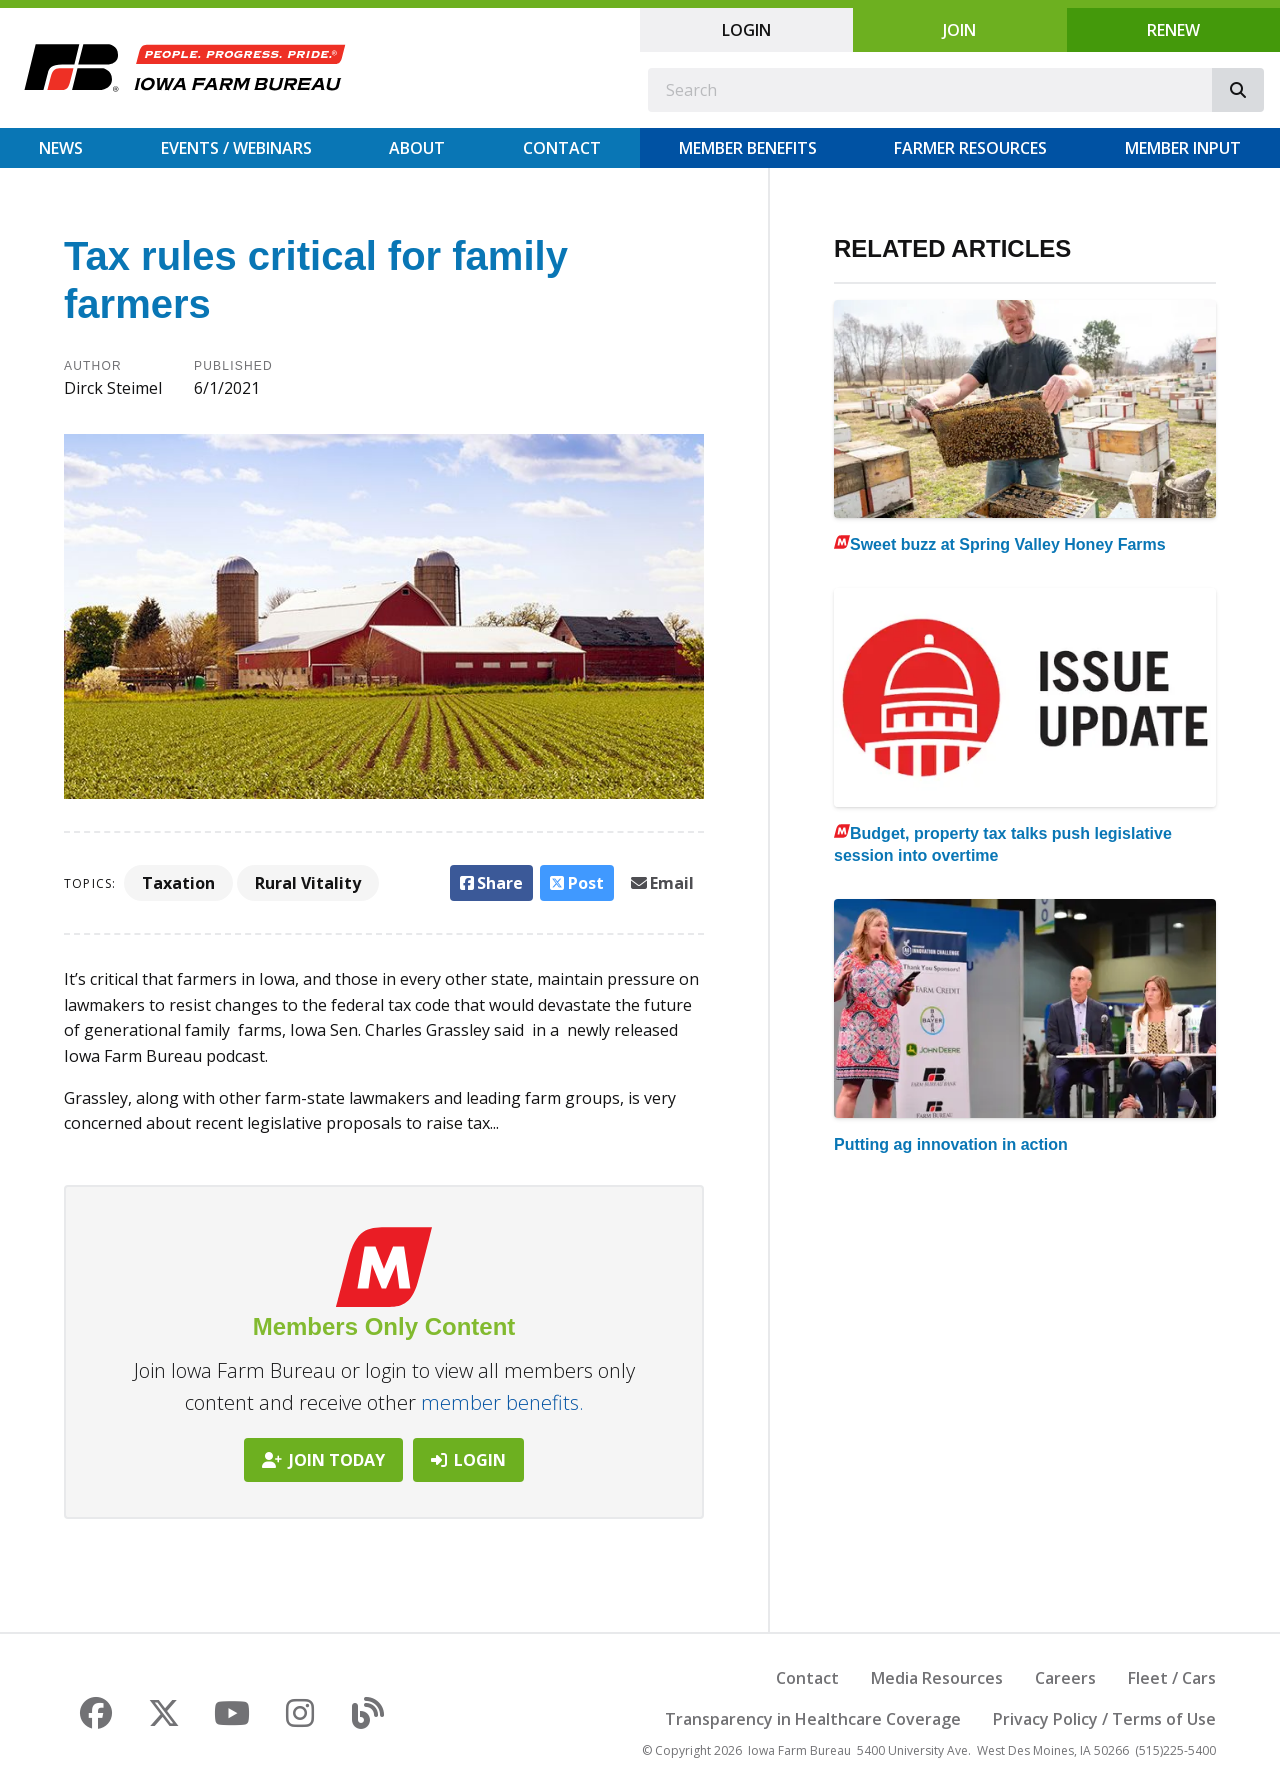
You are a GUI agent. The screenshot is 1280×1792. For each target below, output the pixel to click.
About (417, 148)
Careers (1065, 1678)
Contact (562, 148)
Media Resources (937, 1678)
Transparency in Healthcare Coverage (813, 1719)
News (61, 148)
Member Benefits (748, 148)
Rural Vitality (308, 883)
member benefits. (502, 1402)
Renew (1173, 30)
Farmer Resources (970, 148)
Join (959, 30)
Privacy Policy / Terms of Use (1104, 1719)
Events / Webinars (236, 148)
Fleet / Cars (1172, 1678)
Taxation (178, 883)
